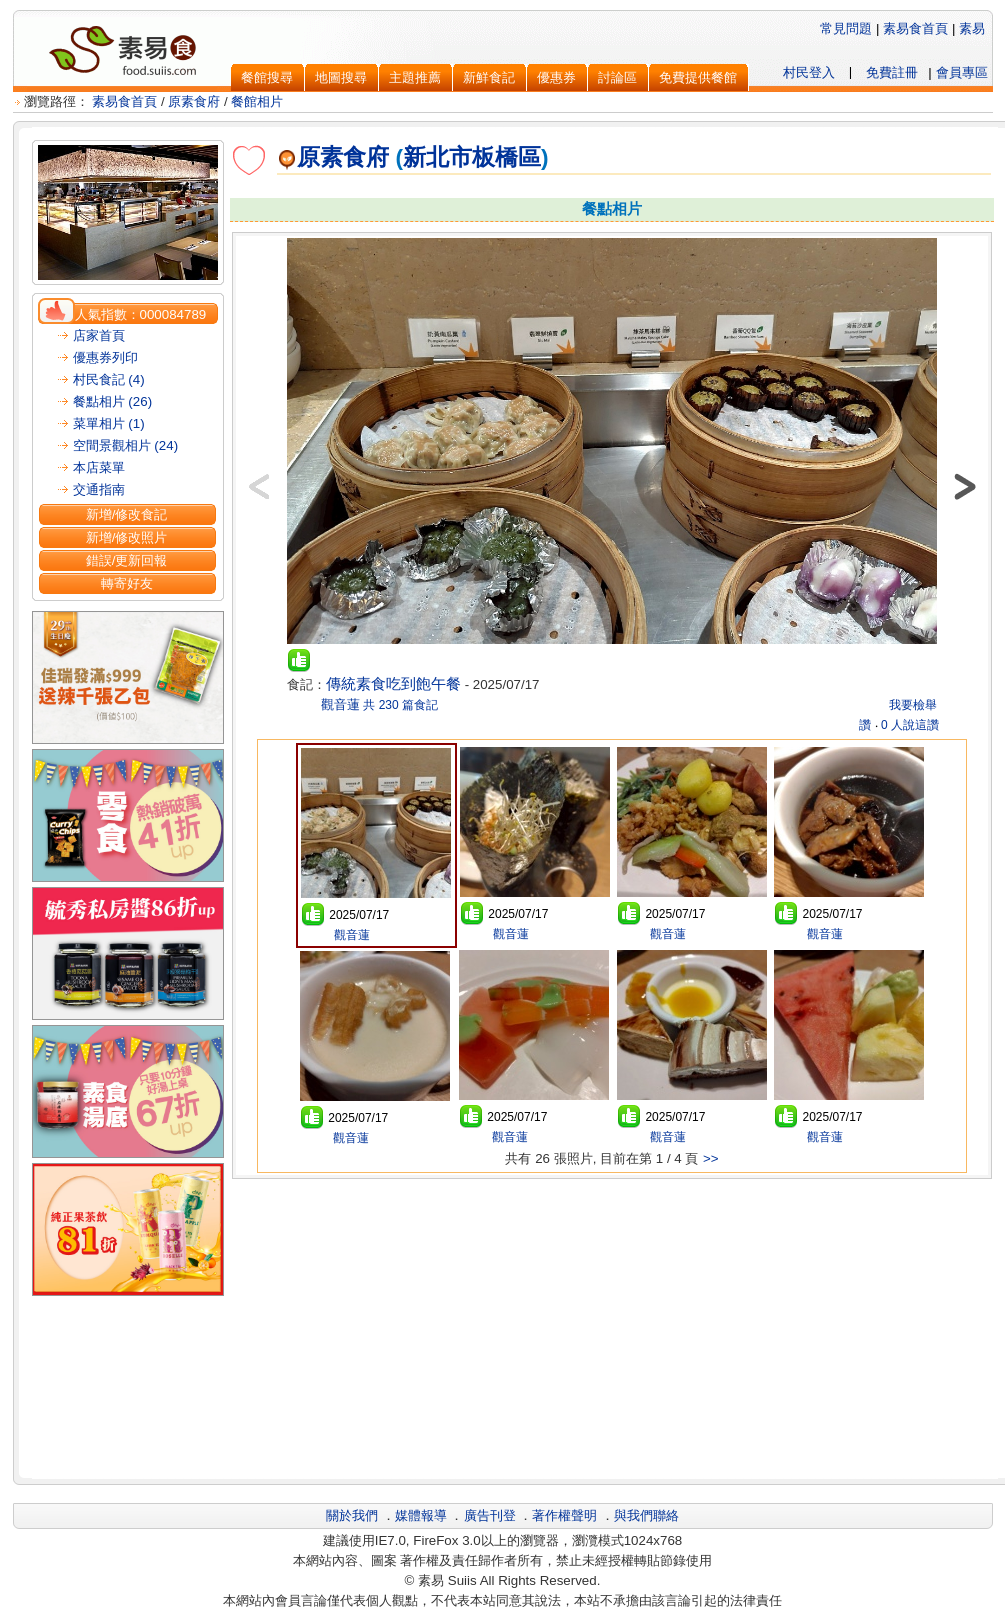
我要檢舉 (913, 705)
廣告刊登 (490, 1515)
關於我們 (352, 1515)
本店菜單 (99, 467)
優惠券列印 (105, 357)
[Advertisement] (612, 1326)
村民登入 (809, 72)
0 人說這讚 (910, 725)
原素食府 (194, 101)
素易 (972, 28)
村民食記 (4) (109, 379)
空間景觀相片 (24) (125, 445)
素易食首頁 (915, 28)
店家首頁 (99, 335)
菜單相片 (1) (109, 423)
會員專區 (962, 72)
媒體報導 (421, 1515)
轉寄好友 (127, 583)
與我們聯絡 (646, 1515)
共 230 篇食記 (400, 705)
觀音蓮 (338, 704)
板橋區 (506, 157)
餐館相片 (257, 101)
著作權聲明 (564, 1515)
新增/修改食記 (127, 514)
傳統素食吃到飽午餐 (393, 684)
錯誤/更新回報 (127, 560)
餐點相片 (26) (112, 401)
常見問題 (846, 28)
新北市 (437, 157)
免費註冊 (892, 72)
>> (711, 1158)
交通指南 (99, 489)
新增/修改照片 (127, 537)
